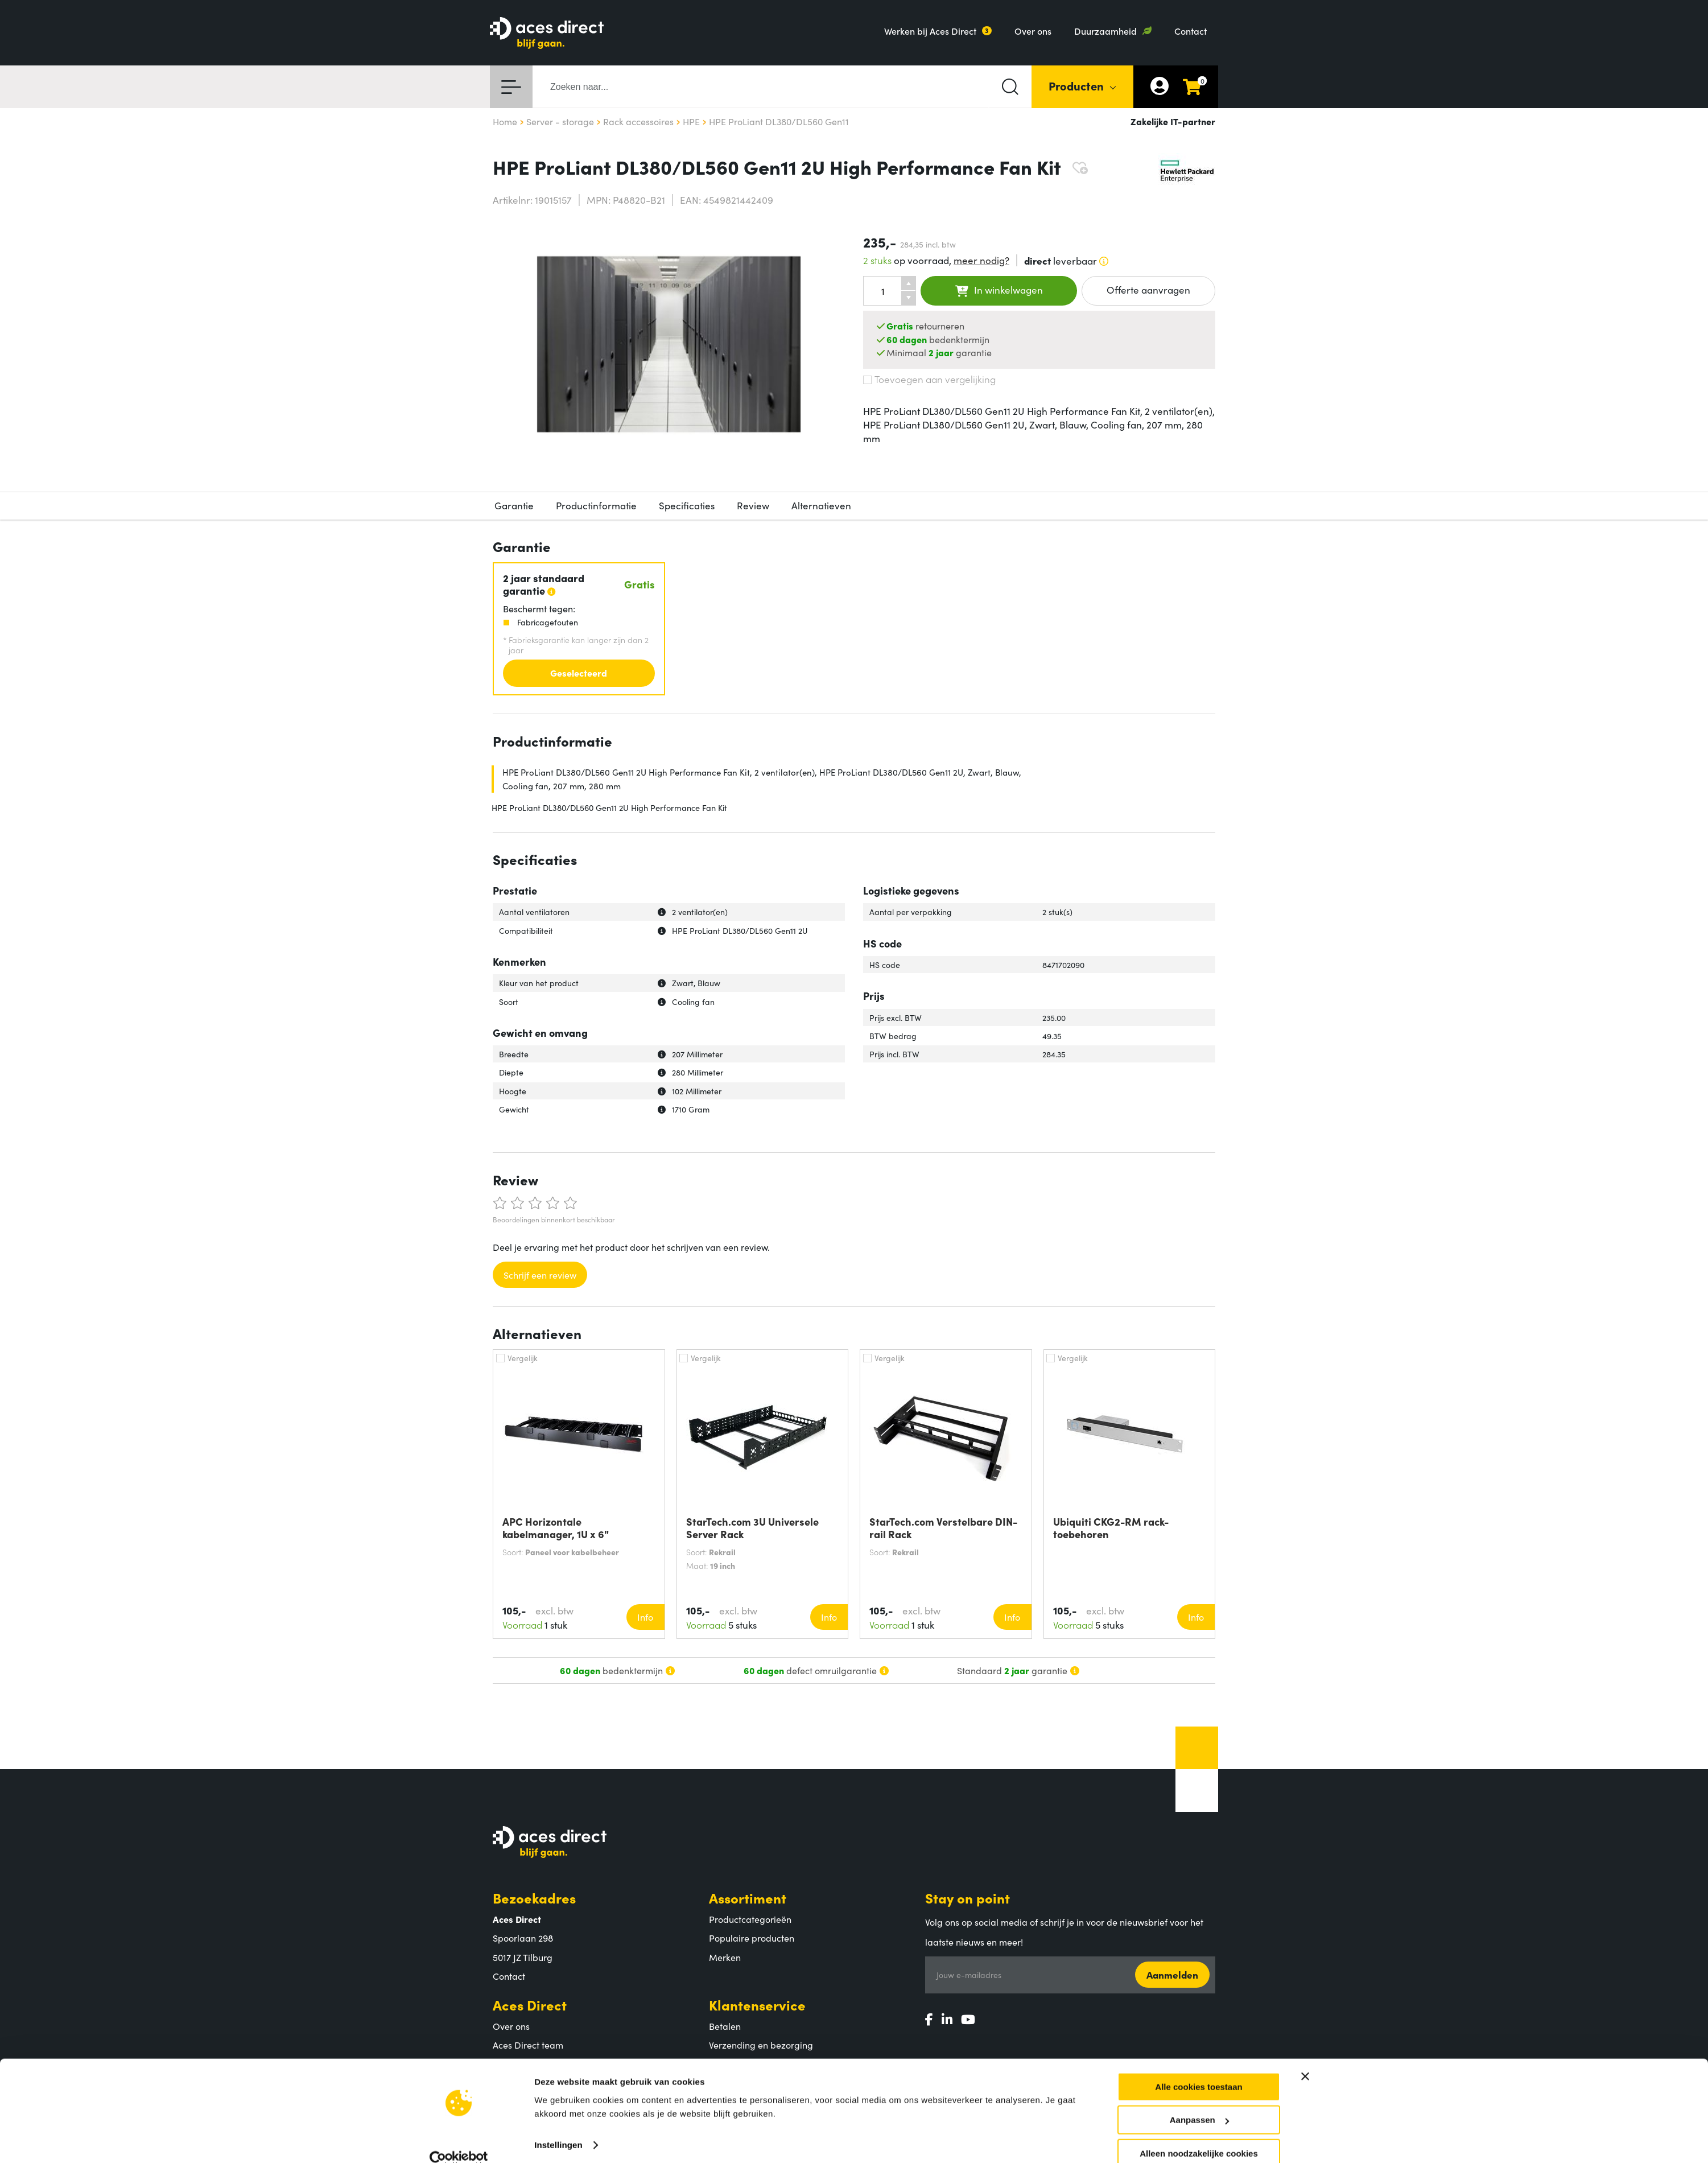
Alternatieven (821, 505)
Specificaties (687, 505)
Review (753, 505)
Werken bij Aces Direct (930, 31)
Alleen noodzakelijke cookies (1199, 1897)
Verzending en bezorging (761, 2044)
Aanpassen (1199, 1864)
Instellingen (558, 1889)
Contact (1190, 31)
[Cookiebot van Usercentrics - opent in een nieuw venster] (459, 1902)
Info (645, 1616)
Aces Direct (530, 2004)
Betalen (725, 2026)
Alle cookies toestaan (1198, 1830)
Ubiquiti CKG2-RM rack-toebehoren (1111, 1527)
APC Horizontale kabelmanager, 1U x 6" (555, 1527)
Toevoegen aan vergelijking (929, 379)
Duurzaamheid (1105, 31)
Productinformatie (596, 505)
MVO (503, 2064)
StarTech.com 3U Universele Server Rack (752, 1527)
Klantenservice (757, 2004)
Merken (725, 1957)
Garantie (514, 505)
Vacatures (513, 2083)
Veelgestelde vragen (751, 2083)
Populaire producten (751, 1937)
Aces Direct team (528, 2044)
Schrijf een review (540, 1274)
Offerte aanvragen (1148, 289)
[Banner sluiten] (1305, 1820)
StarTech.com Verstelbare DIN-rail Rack (943, 1527)
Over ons (1032, 31)
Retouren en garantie (753, 2064)
